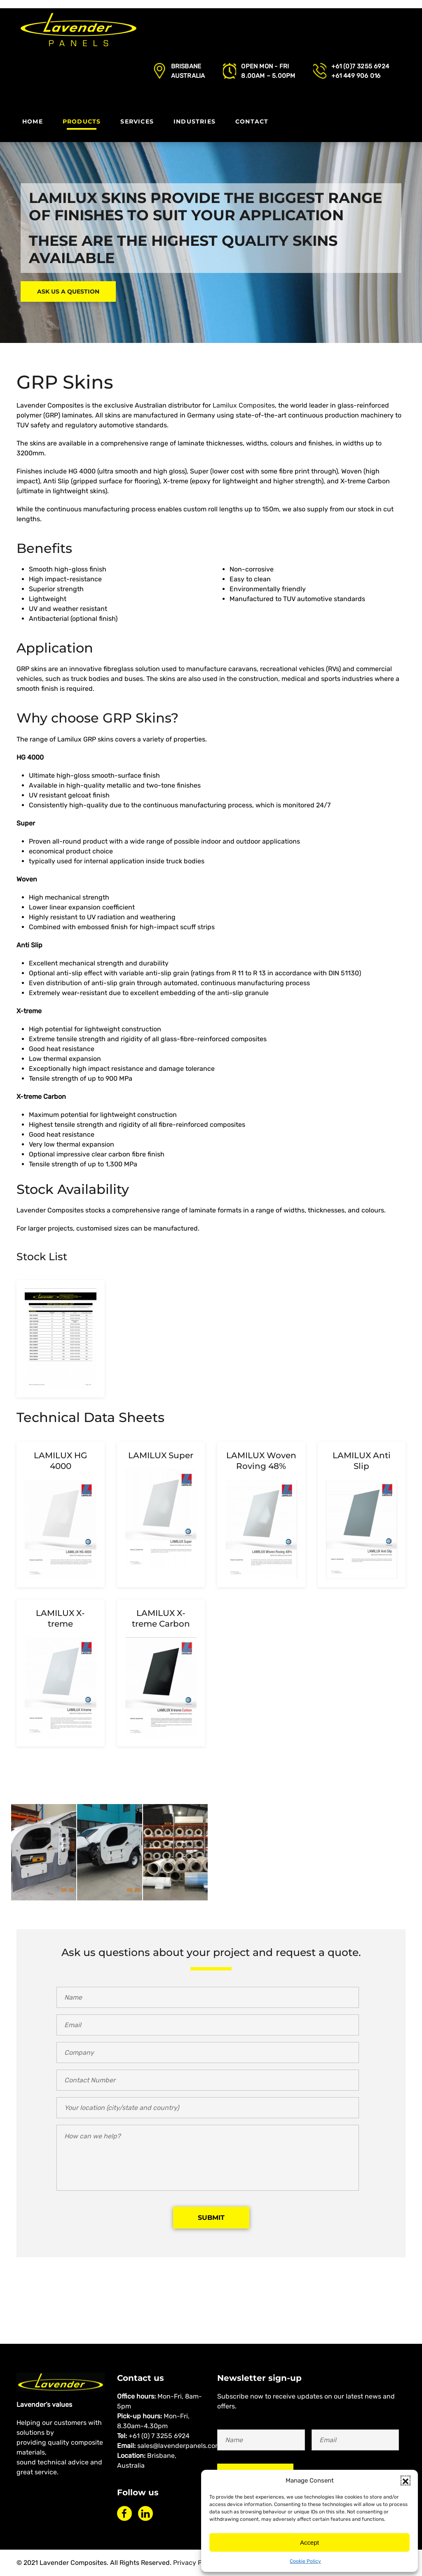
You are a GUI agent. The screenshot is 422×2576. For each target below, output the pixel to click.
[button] (405, 2480)
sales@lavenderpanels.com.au (183, 2446)
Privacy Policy (194, 2563)
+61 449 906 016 (355, 75)
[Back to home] (78, 31)
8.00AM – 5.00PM (268, 75)
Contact (251, 121)
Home (32, 121)
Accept (309, 2542)
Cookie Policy (305, 2561)
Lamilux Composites (244, 405)
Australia (188, 75)
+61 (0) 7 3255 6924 (159, 2436)
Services (137, 121)
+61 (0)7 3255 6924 (360, 66)
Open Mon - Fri (265, 66)
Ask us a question (68, 291)
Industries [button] (194, 121)
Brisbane (186, 66)
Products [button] (82, 121)
